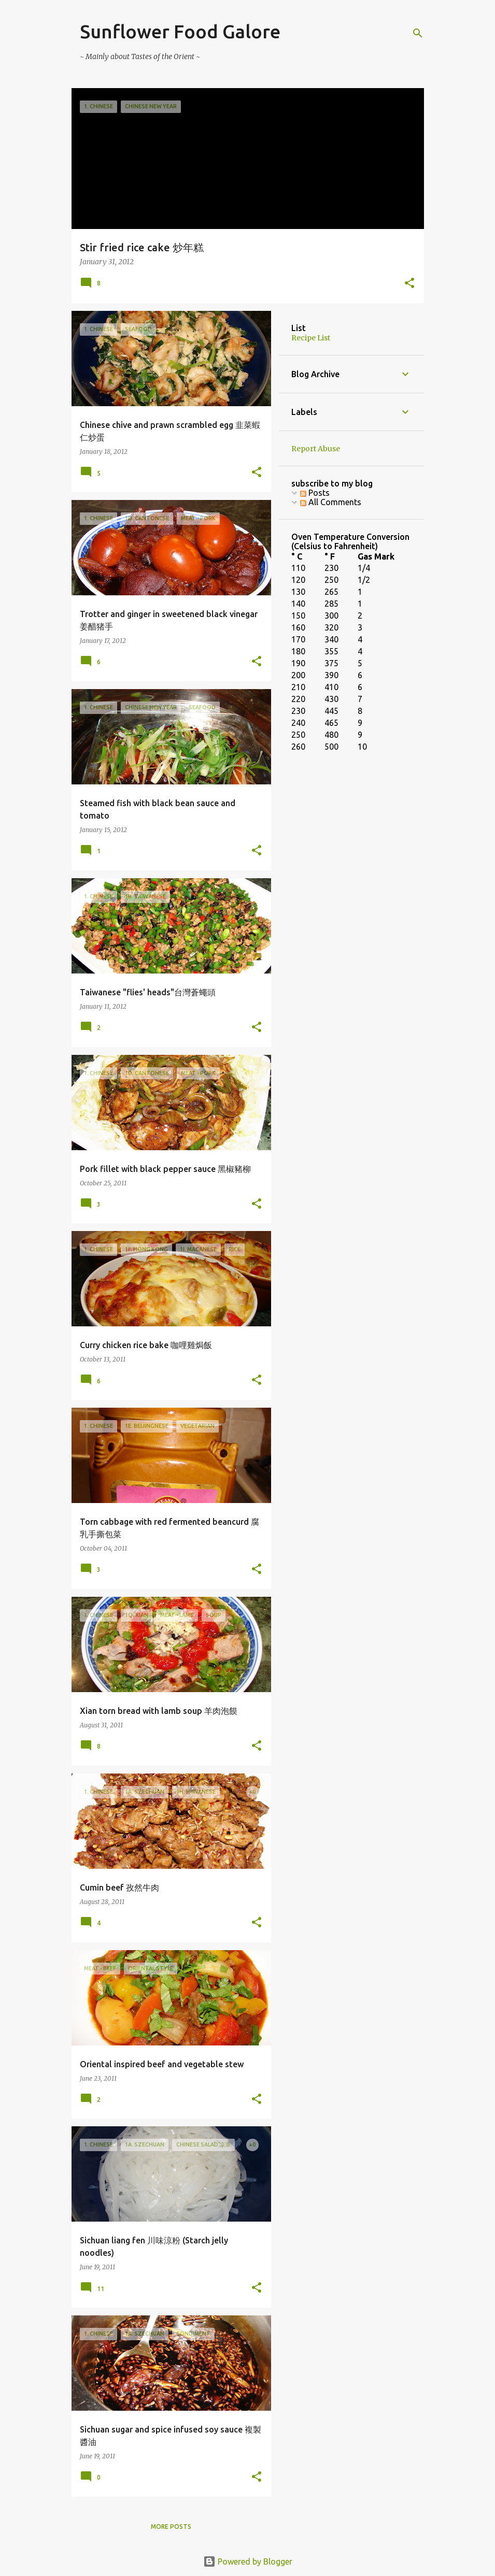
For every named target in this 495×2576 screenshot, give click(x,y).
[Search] (418, 33)
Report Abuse (315, 448)
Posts (315, 492)
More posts (171, 2526)
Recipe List (310, 337)
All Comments (330, 502)
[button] (409, 284)
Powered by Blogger (247, 2561)
